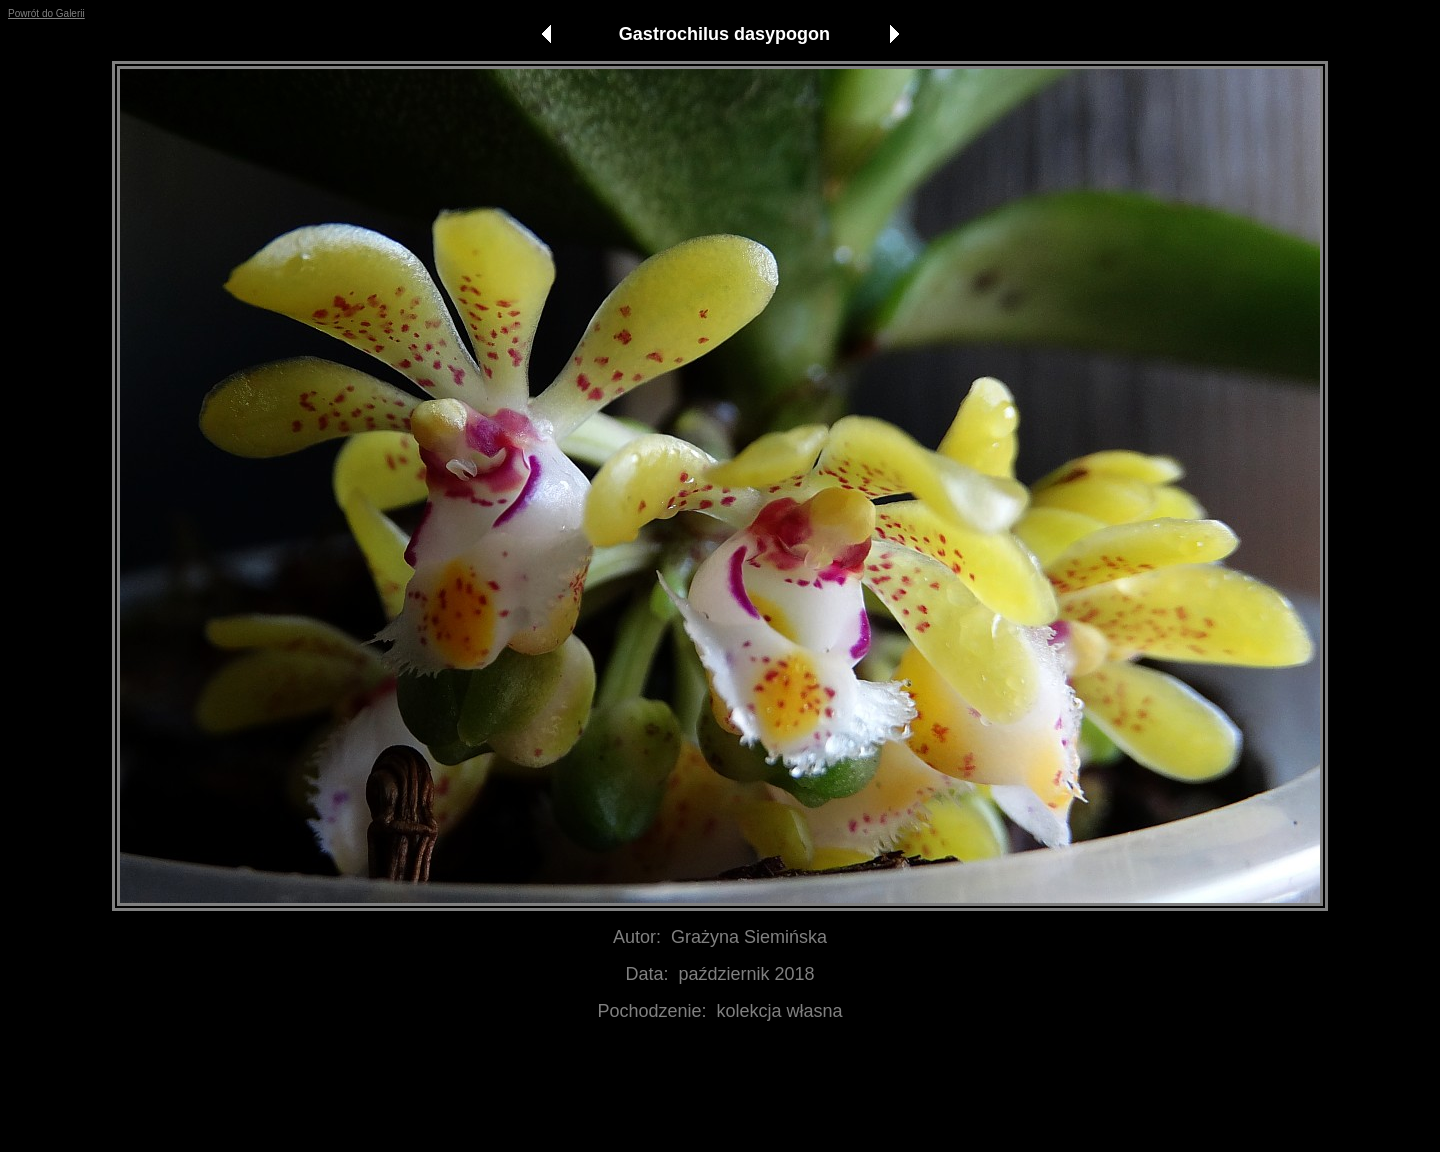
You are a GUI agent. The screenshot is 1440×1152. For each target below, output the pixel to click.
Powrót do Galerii (46, 13)
